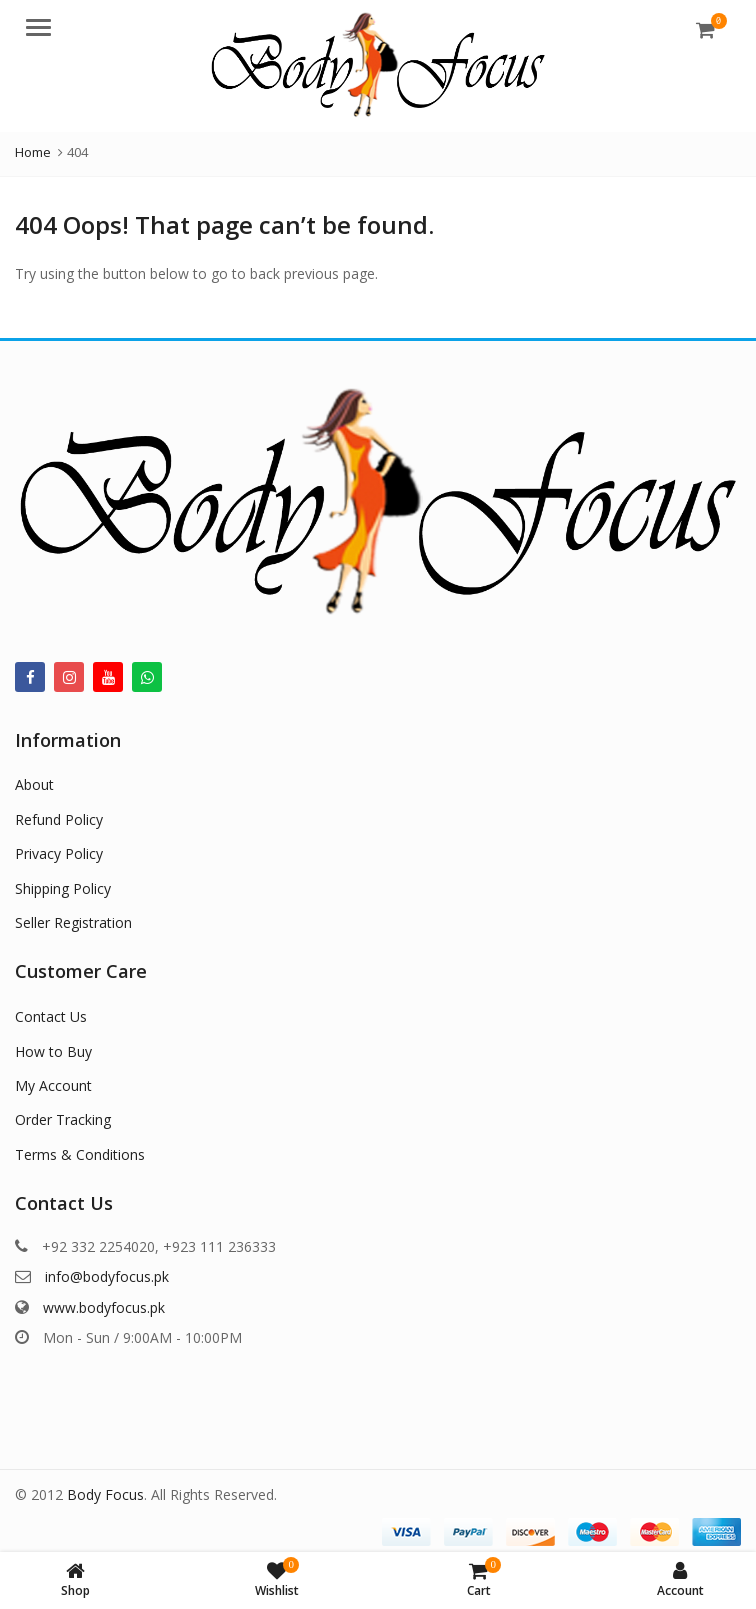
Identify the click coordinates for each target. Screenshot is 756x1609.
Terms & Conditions (80, 1154)
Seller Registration (73, 922)
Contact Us (51, 1016)
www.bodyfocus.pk (104, 1307)
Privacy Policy (59, 853)
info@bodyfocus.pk (107, 1276)
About (34, 784)
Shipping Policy (63, 888)
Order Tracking (63, 1119)
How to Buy (53, 1051)
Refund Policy (59, 819)
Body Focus (105, 1494)
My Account (53, 1085)
